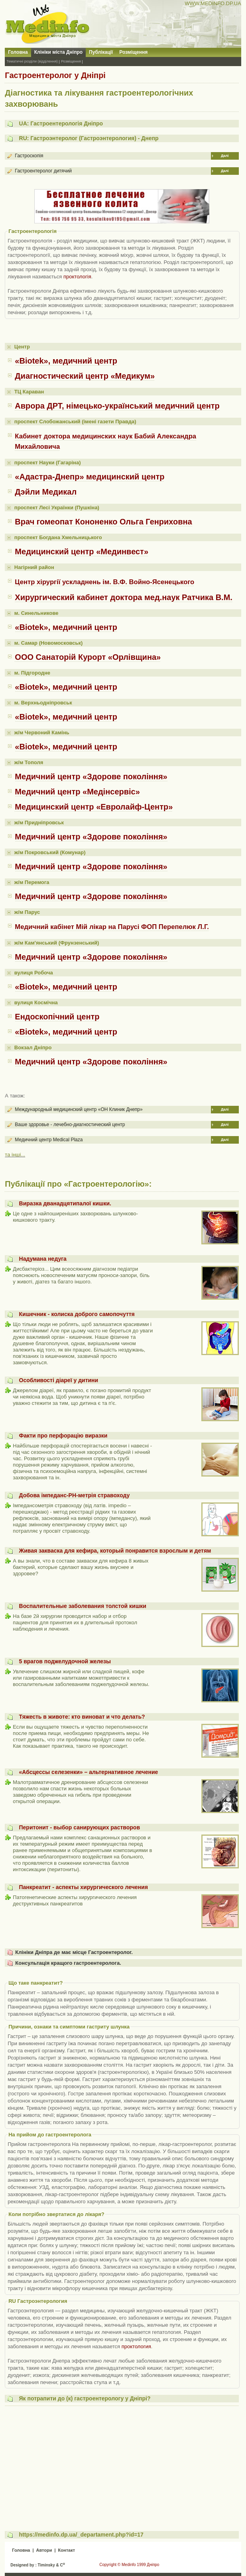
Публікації (101, 52)
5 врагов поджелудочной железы (65, 1661)
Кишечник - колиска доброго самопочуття (77, 1314)
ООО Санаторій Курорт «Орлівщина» (88, 657)
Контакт (66, 2550)
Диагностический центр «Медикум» (85, 376)
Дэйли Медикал (46, 491)
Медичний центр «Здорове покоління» (91, 776)
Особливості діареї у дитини (58, 1380)
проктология (136, 2346)
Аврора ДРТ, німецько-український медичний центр (117, 405)
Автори (44, 2550)
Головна (18, 52)
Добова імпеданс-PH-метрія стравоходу (74, 1495)
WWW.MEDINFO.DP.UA (213, 3)
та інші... (15, 1155)
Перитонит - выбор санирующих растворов (79, 1827)
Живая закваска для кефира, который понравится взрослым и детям (115, 1550)
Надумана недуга (43, 1259)
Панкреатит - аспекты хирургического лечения (83, 1887)
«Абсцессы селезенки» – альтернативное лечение (88, 1772)
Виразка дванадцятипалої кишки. (65, 1203)
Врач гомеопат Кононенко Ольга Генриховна (103, 521)
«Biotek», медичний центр (66, 360)
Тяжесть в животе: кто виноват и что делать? (82, 1716)
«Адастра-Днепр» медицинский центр (89, 476)
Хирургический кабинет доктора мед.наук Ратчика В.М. (123, 597)
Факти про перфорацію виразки (63, 1435)
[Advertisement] (122, 2464)
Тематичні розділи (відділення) (32, 61)
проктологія (77, 277)
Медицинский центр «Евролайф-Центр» (94, 806)
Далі (225, 156)
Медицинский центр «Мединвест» (81, 551)
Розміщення (133, 52)
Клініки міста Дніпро (58, 52)
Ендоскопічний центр (57, 1016)
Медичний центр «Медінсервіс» (77, 791)
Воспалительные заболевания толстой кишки (82, 1606)
